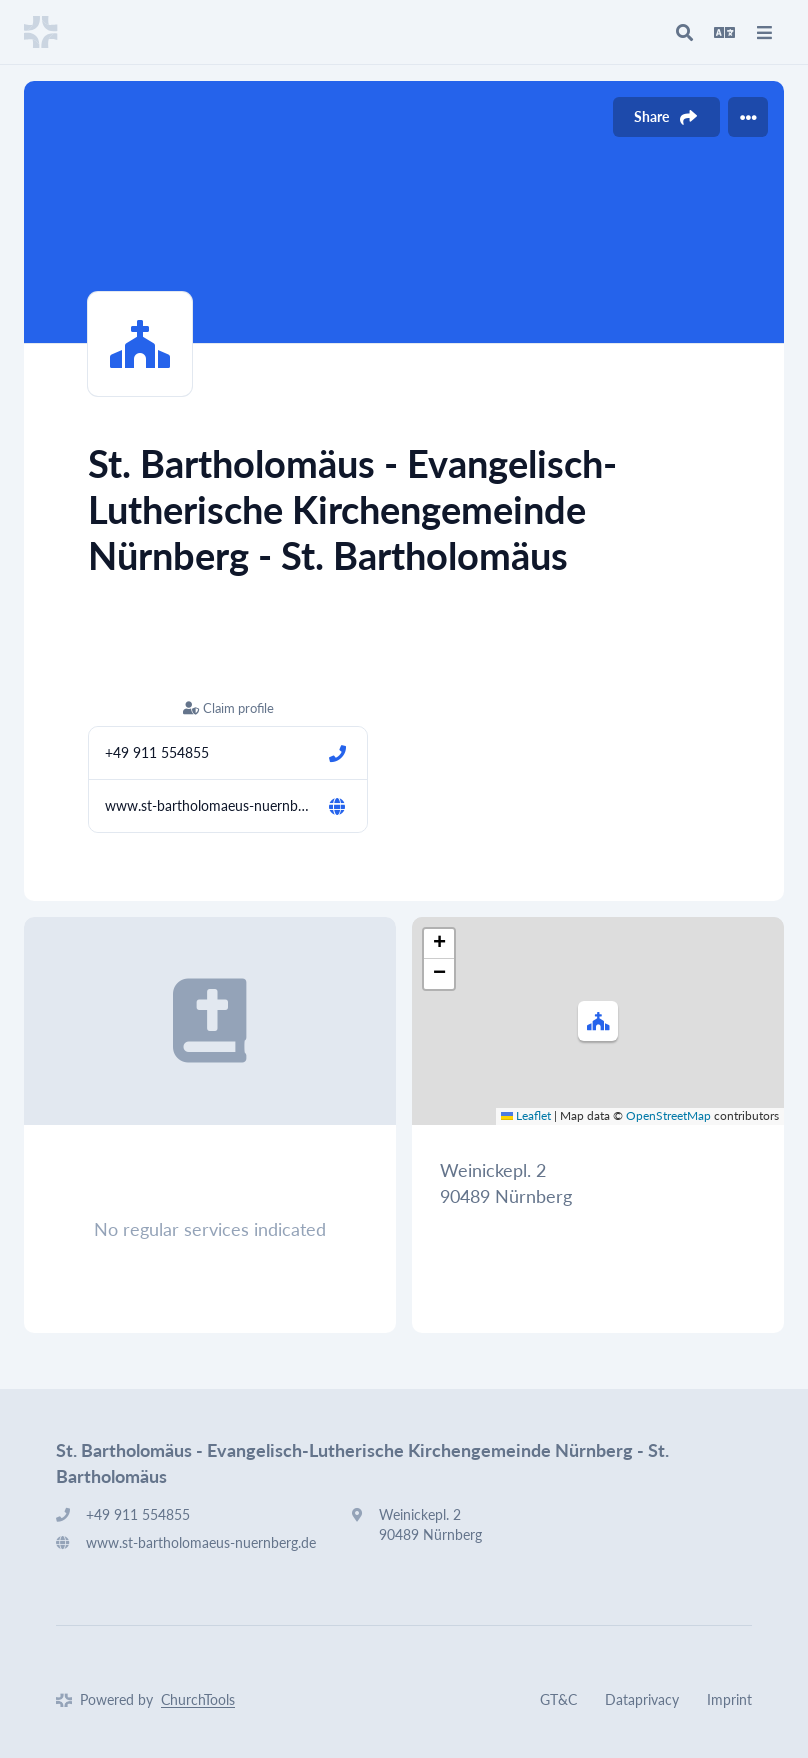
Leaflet (526, 1115)
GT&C (558, 1699)
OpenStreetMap (668, 1115)
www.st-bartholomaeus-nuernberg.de (208, 805)
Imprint (729, 1699)
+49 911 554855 (157, 752)
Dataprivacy (642, 1699)
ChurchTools (198, 1699)
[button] (598, 1021)
